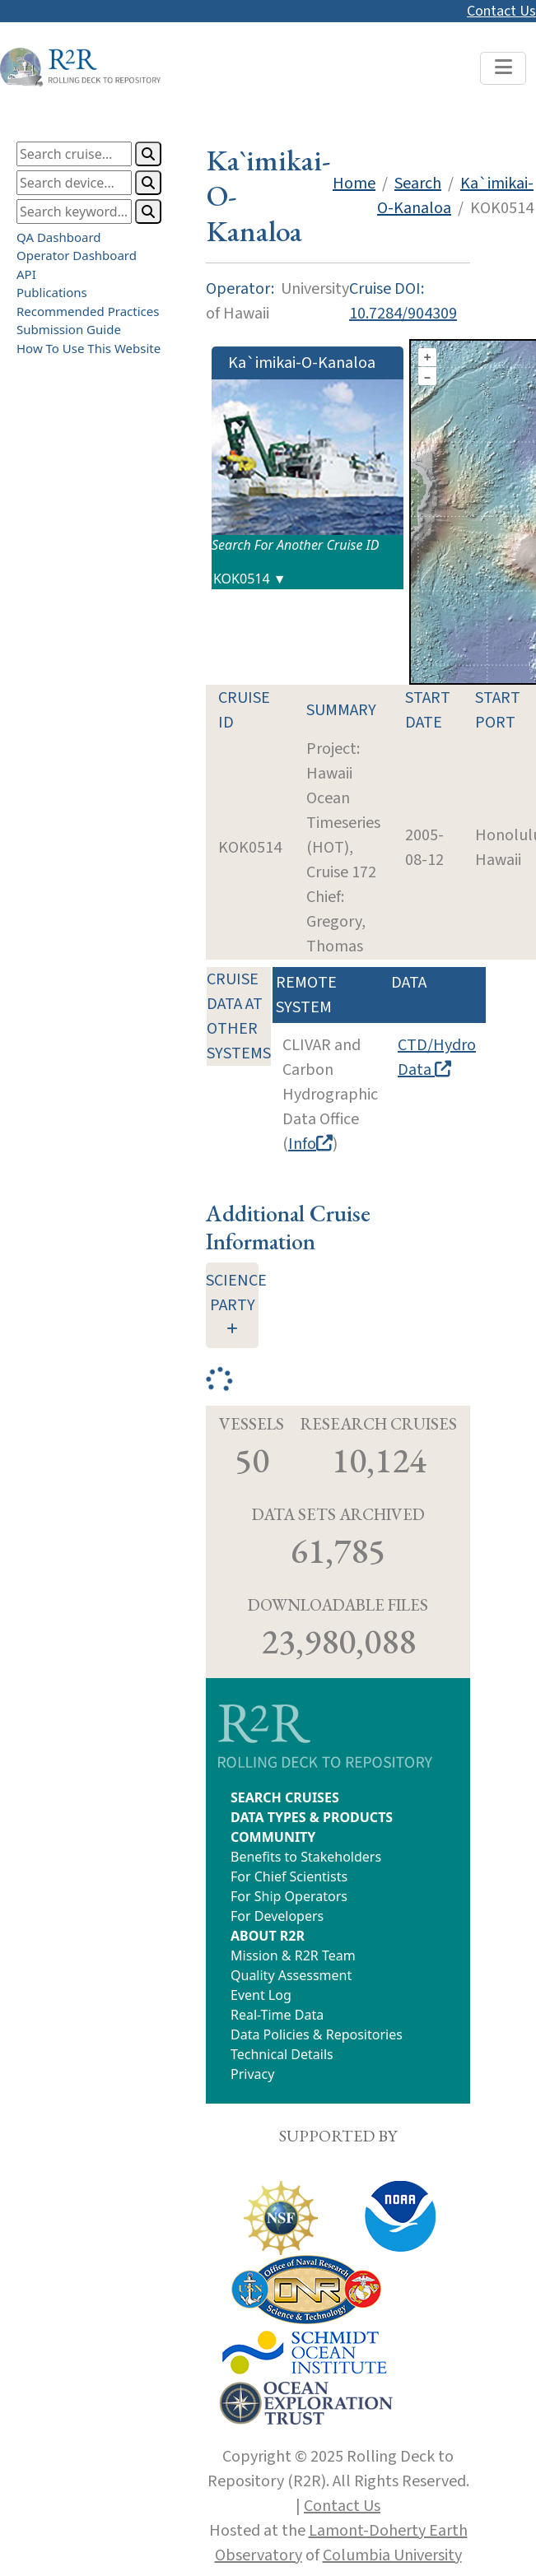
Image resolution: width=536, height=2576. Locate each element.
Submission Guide (68, 329)
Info (310, 1143)
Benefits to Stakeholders (306, 1857)
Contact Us (501, 11)
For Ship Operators (289, 1896)
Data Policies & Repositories (317, 2034)
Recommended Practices (87, 311)
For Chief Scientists (289, 1876)
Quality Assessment (291, 1975)
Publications (51, 292)
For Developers (277, 1916)
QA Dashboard (58, 237)
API (26, 274)
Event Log (261, 1995)
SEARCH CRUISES (285, 1797)
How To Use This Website (88, 348)
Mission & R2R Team (293, 1955)
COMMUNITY (273, 1837)
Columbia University (392, 2555)
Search (417, 183)
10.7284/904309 (403, 313)
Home (354, 183)
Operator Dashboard (76, 255)
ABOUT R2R (268, 1936)
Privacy (252, 2074)
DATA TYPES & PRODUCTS (312, 1817)
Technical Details (282, 2054)
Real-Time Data (277, 2015)
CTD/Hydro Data (437, 1057)
